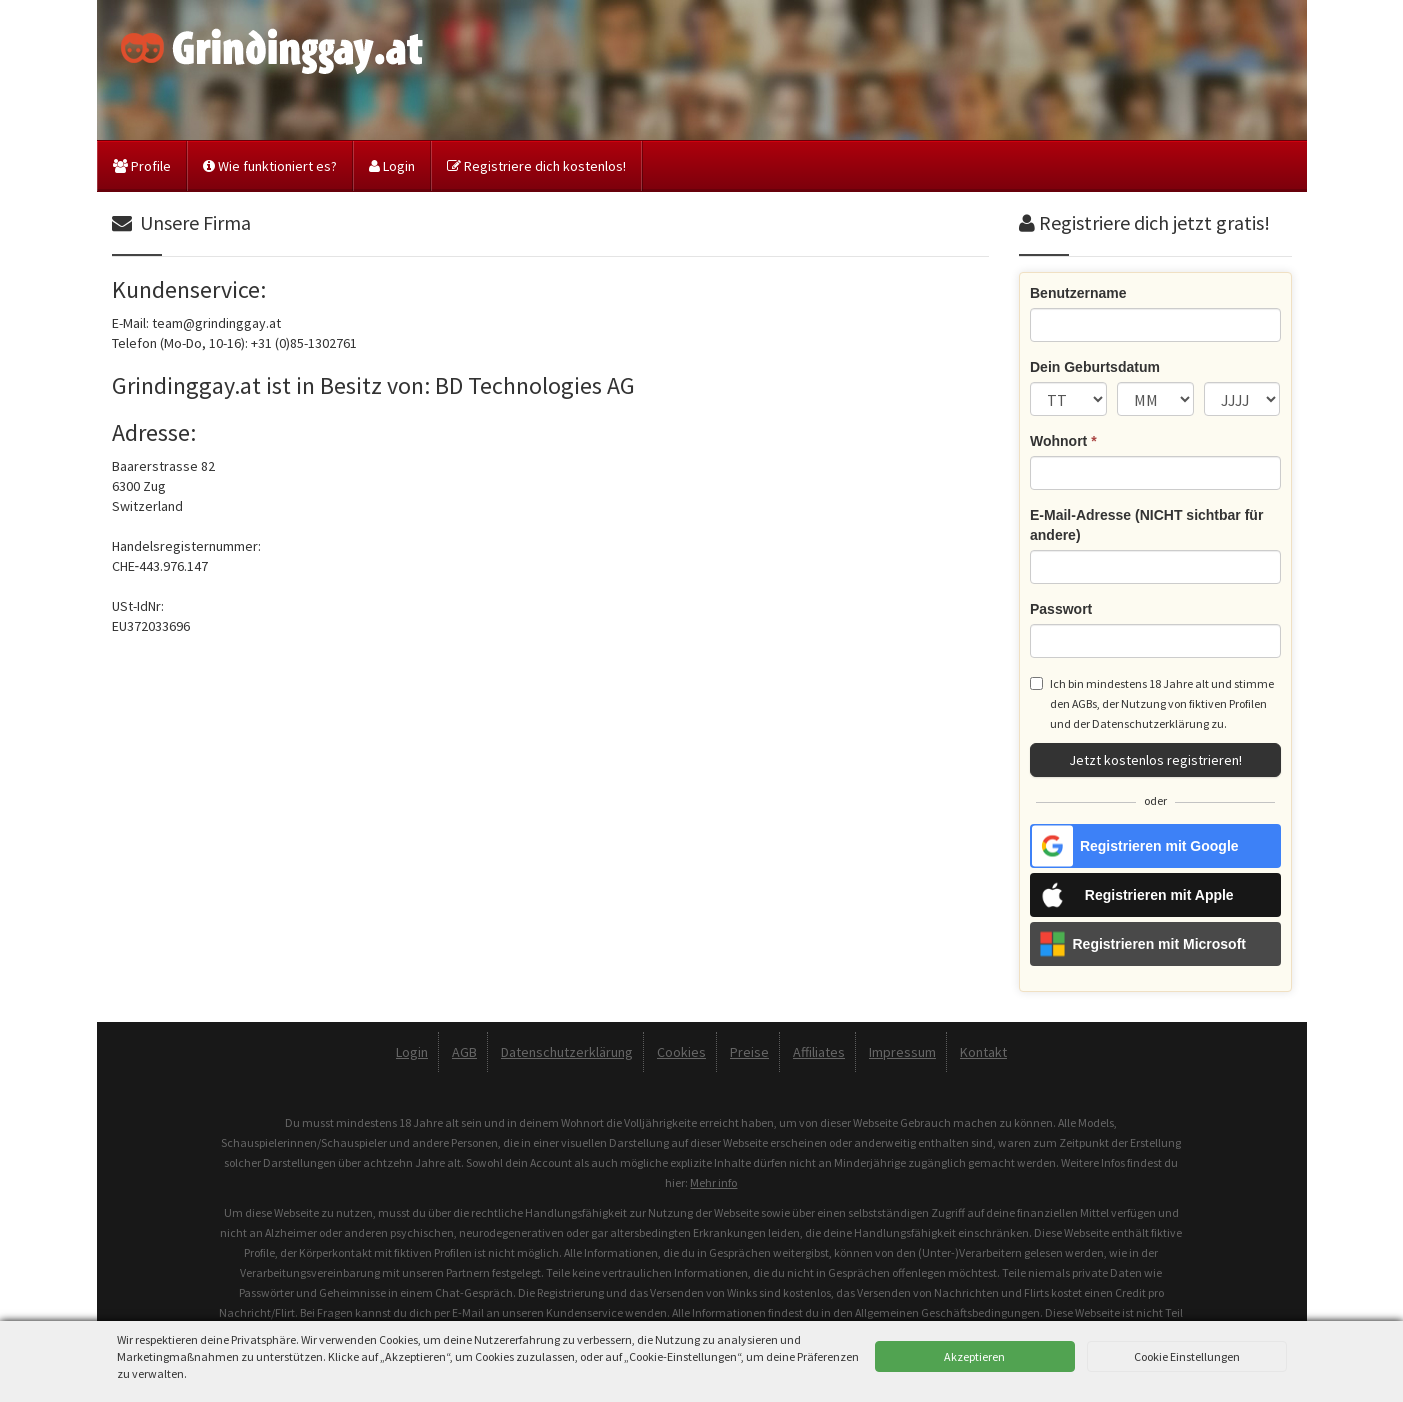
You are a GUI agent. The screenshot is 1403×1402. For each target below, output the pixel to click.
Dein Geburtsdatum (1095, 367)
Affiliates (819, 1052)
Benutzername (1078, 293)
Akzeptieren (974, 1356)
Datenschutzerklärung (1150, 723)
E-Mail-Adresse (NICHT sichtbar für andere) (1146, 525)
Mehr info (713, 1182)
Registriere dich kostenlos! (536, 166)
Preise (749, 1052)
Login (392, 166)
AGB (464, 1052)
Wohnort (1063, 441)
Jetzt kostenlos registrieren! (1155, 760)
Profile (142, 166)
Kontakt (983, 1052)
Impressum (902, 1052)
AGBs (1084, 703)
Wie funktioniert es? (270, 166)
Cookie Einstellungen (1187, 1356)
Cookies (681, 1052)
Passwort (1061, 609)
